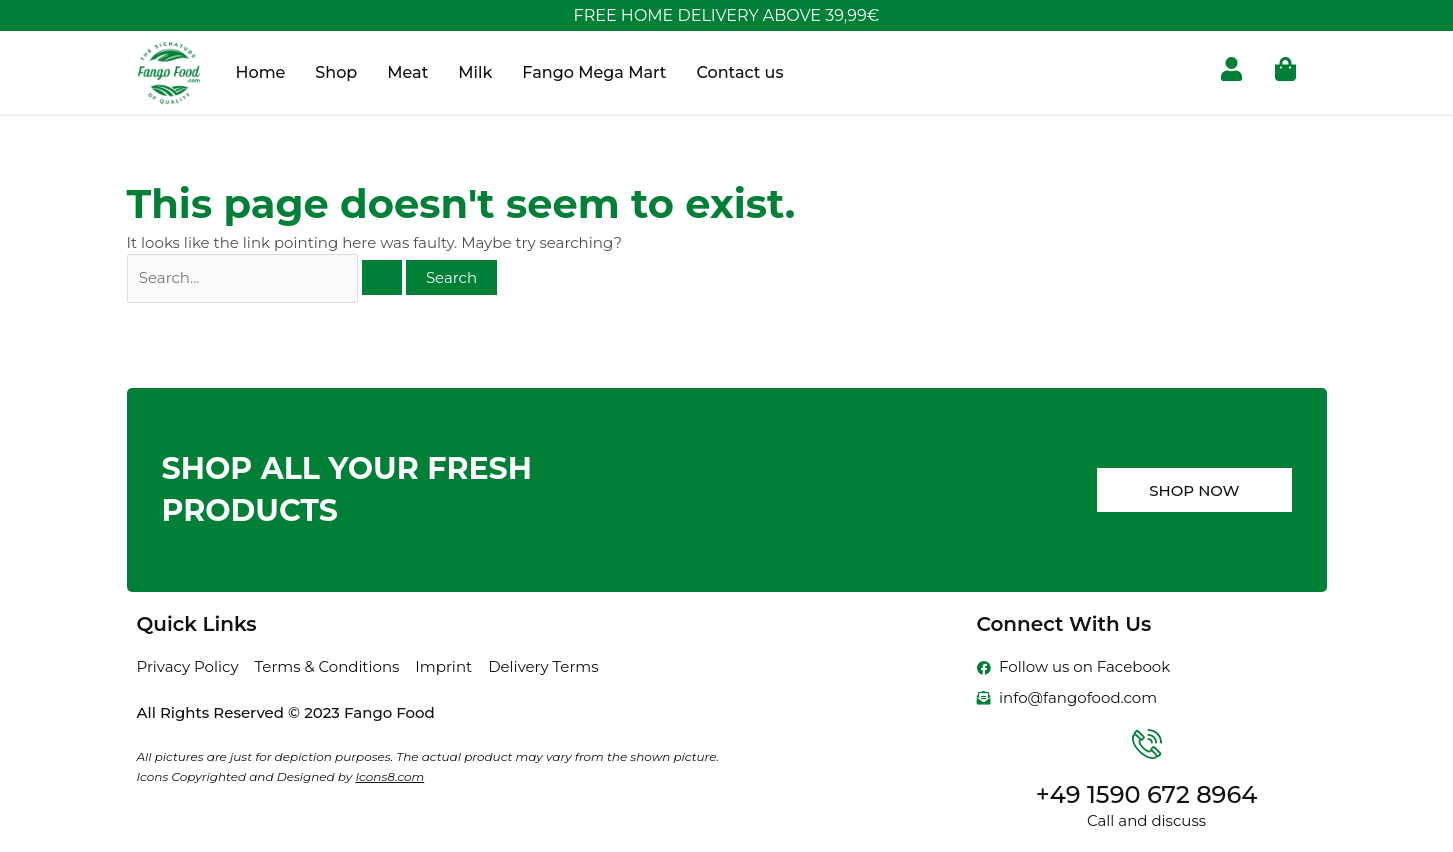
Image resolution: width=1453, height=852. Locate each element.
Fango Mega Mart (594, 72)
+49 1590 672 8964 (1147, 794)
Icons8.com (389, 776)
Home (261, 72)
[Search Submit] (382, 277)
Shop (336, 72)
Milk (475, 72)
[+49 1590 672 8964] (1147, 744)
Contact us (739, 72)
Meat (407, 72)
